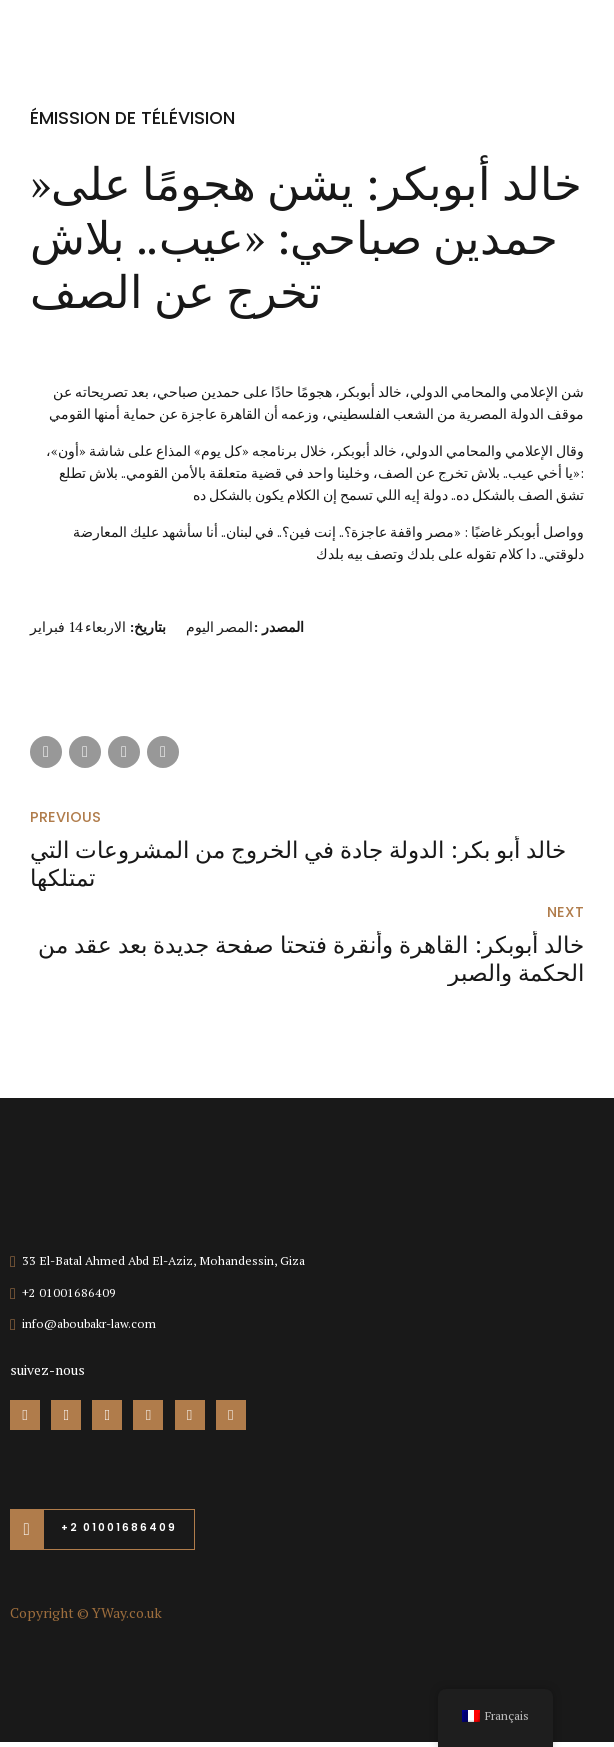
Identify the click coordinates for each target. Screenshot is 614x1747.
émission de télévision (134, 117)
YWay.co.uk (127, 1617)
